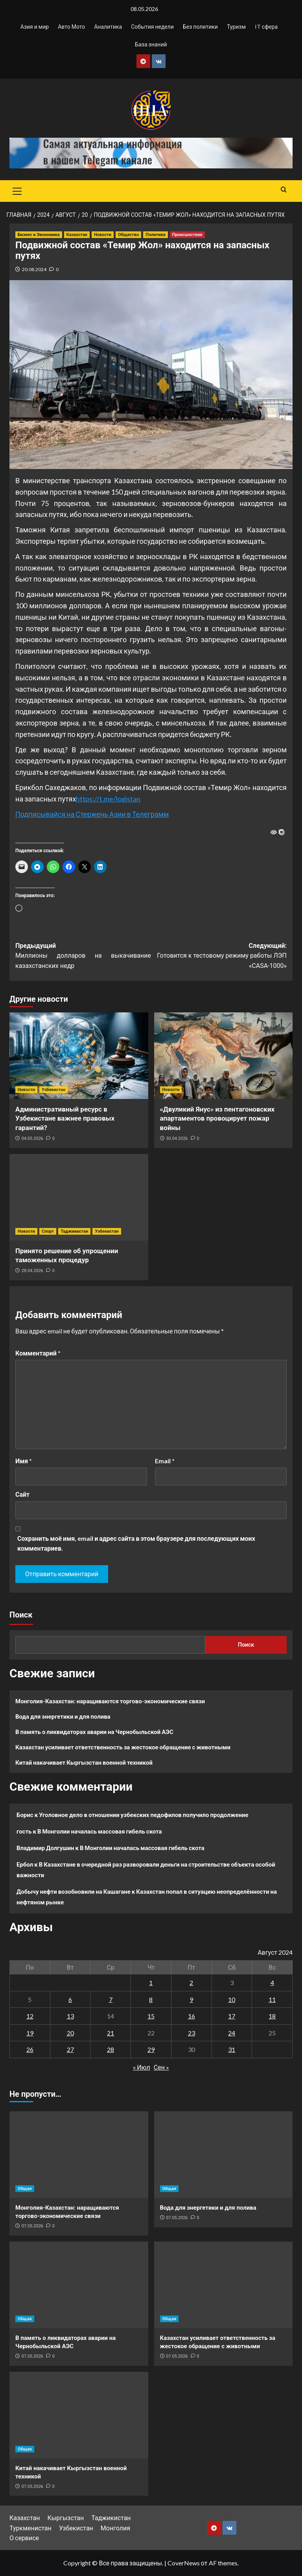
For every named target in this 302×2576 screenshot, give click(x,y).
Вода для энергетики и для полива (62, 1716)
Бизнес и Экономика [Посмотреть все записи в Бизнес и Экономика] (39, 234)
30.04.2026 (177, 1138)
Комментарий (38, 1353)
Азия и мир (34, 26)
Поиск (20, 1614)
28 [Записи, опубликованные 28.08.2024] (110, 2049)
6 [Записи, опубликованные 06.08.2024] (70, 1999)
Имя (23, 1460)
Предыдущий (83, 956)
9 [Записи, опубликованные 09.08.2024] (191, 1999)
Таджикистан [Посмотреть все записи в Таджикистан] (74, 1231)
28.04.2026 (32, 1270)
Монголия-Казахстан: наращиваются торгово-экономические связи (110, 1700)
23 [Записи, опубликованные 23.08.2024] (191, 2033)
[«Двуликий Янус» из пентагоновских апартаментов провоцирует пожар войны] (223, 1055)
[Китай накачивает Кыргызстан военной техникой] (78, 2415)
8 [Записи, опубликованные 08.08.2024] (151, 1999)
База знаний (151, 44)
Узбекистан (76, 2528)
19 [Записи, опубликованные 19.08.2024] (29, 2033)
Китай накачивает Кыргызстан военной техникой (84, 1762)
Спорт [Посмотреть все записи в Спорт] (48, 1231)
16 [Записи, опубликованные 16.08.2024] (191, 2016)
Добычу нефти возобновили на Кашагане (74, 1891)
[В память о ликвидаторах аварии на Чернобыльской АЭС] (78, 2285)
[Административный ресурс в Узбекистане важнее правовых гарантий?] (78, 1055)
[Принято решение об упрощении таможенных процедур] (78, 1197)
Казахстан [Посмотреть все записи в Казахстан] (76, 234)
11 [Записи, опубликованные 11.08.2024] (272, 1999)
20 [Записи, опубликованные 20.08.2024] (70, 2033)
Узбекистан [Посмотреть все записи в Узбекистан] (53, 1089)
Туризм (236, 26)
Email (165, 1460)
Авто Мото (71, 26)
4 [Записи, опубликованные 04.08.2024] (272, 1982)
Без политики (200, 26)
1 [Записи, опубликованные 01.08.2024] (151, 1982)
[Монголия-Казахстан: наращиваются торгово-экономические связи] (78, 2154)
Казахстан (24, 2517)
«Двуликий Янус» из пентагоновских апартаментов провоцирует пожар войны (217, 1118)
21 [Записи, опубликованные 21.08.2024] (110, 2033)
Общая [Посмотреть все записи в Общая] (25, 2188)
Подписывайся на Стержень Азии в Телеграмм (92, 814)
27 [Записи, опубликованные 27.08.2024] (70, 2049)
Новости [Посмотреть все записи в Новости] (102, 234)
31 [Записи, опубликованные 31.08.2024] (231, 2049)
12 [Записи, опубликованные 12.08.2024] (29, 2016)
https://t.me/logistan (108, 798)
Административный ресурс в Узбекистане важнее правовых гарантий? (64, 1118)
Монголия (115, 2528)
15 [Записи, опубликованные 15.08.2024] (151, 2016)
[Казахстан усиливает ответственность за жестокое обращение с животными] (223, 2285)
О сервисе (24, 2537)
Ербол (25, 1864)
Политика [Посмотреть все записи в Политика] (155, 234)
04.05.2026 (32, 1138)
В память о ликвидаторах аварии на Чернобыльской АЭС (94, 1731)
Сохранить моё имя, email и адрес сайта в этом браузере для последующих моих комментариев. (136, 1543)
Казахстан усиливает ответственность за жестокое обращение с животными (122, 1747)
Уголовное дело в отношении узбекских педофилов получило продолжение (144, 1814)
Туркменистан (30, 2528)
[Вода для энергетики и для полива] (223, 2154)
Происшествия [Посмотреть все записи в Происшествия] (187, 234)
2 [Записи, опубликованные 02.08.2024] (191, 1982)
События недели (152, 26)
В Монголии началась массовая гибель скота (99, 1831)
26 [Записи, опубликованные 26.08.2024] (29, 2049)
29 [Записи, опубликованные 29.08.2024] (151, 2049)
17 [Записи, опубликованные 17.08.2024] (231, 2016)
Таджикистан (111, 2517)
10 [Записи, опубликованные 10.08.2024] (231, 1999)
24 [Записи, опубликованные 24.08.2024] (231, 2033)
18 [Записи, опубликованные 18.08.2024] (272, 2016)
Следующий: (219, 956)
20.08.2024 (34, 269)
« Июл (141, 2067)
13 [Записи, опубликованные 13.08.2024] (70, 2016)
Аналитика (108, 26)
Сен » (161, 2067)
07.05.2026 (32, 2226)
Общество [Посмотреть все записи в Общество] (128, 234)
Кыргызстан (65, 2517)
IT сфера (266, 26)
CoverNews (184, 2563)
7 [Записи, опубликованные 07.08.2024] (110, 1999)
